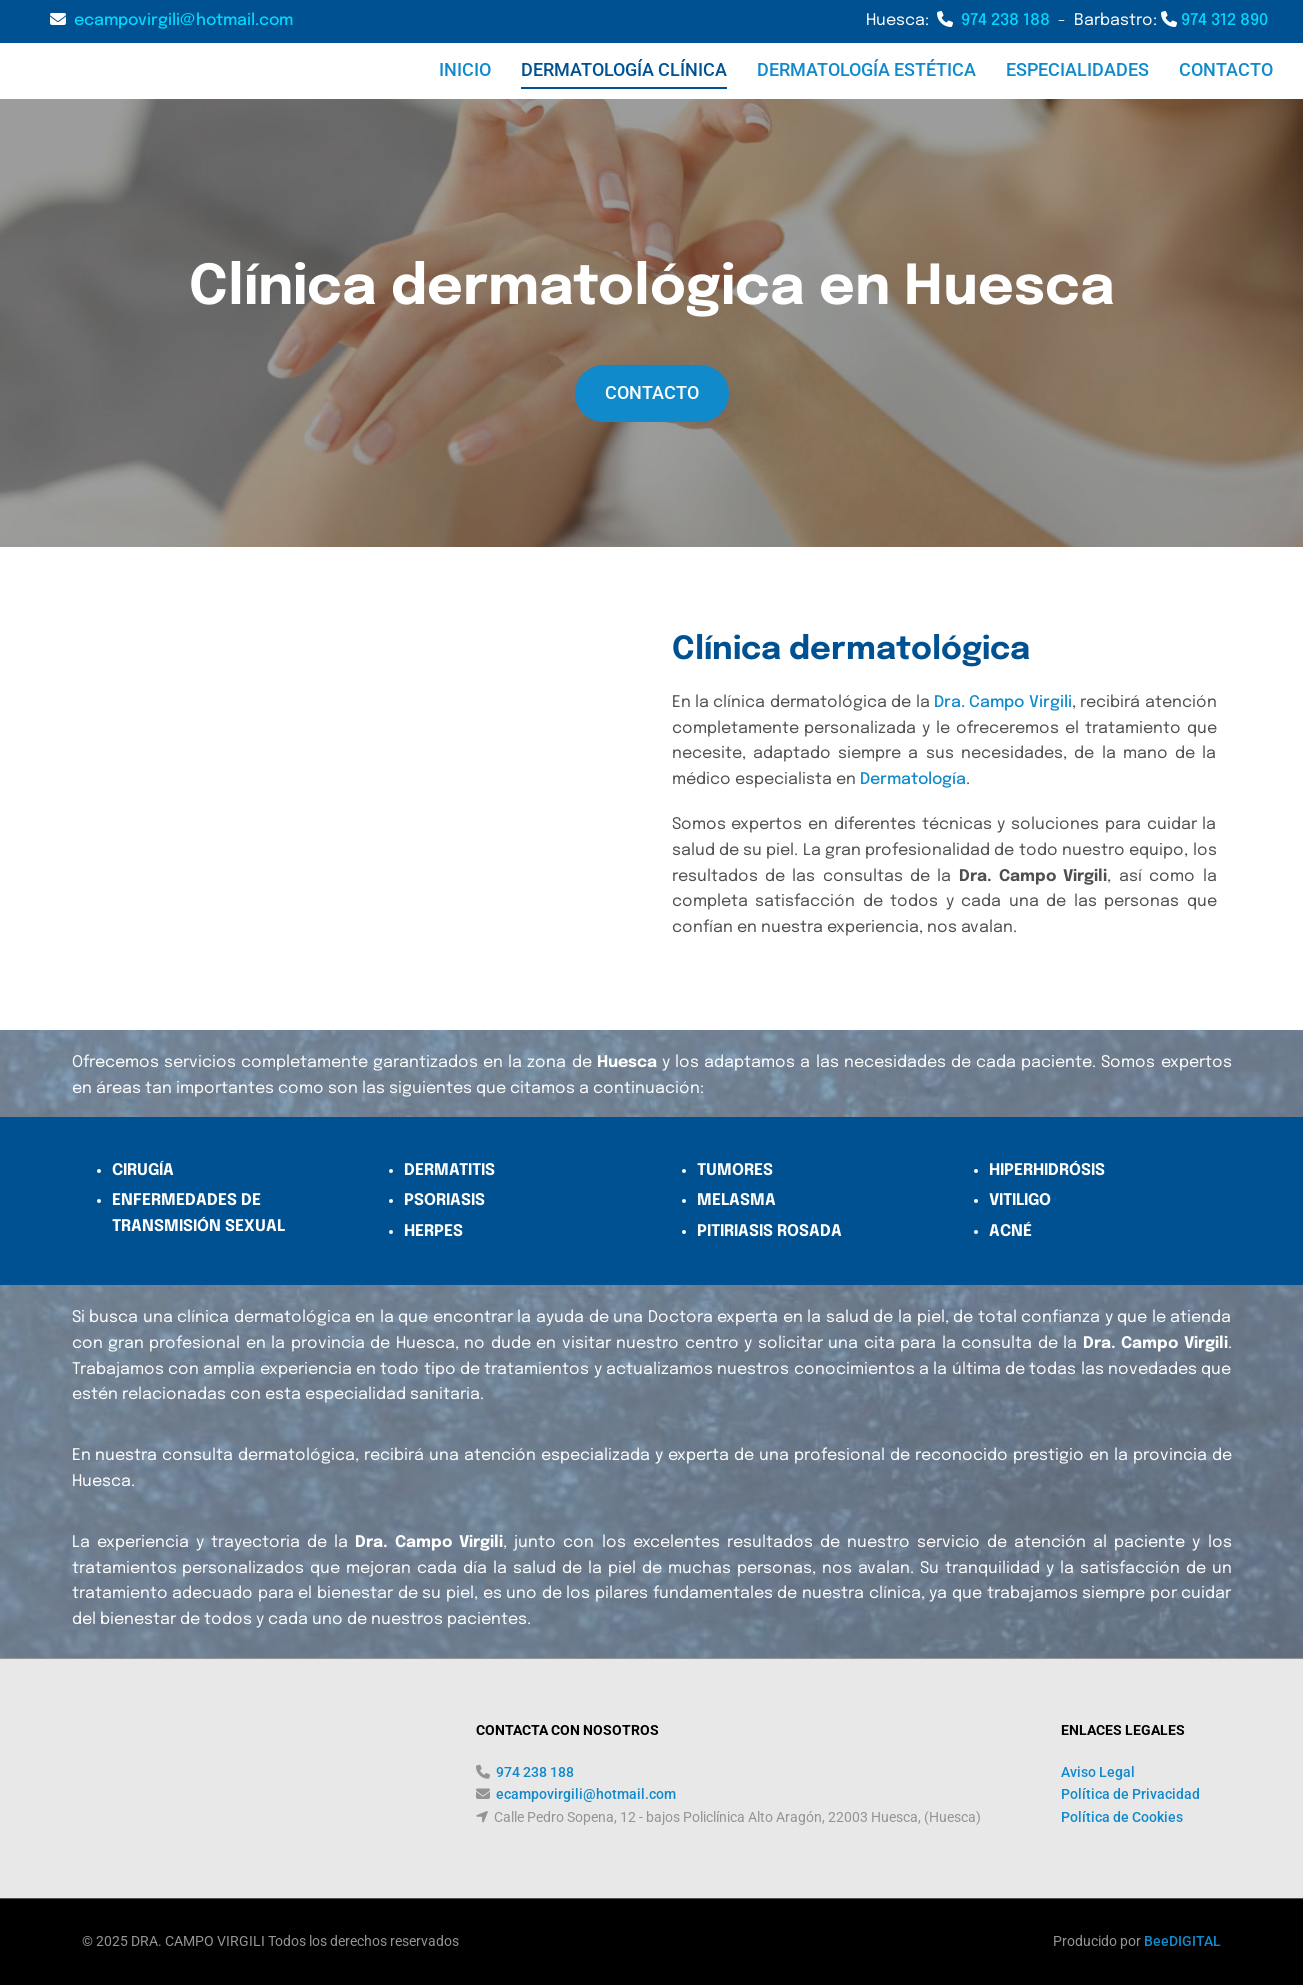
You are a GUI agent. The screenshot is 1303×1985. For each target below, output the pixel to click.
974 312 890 (1224, 20)
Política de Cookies (1122, 1817)
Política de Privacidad (1130, 1794)
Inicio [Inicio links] (465, 69)
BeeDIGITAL (1182, 1941)
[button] (652, 393)
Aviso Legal (1098, 1772)
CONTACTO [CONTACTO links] (1226, 69)
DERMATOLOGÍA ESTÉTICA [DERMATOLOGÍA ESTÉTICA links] (866, 69)
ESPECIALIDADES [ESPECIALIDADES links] (1077, 69)
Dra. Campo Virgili (1003, 702)
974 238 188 (1005, 20)
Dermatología (913, 779)
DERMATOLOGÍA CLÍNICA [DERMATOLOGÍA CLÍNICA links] (624, 69)
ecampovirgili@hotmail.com (183, 20)
